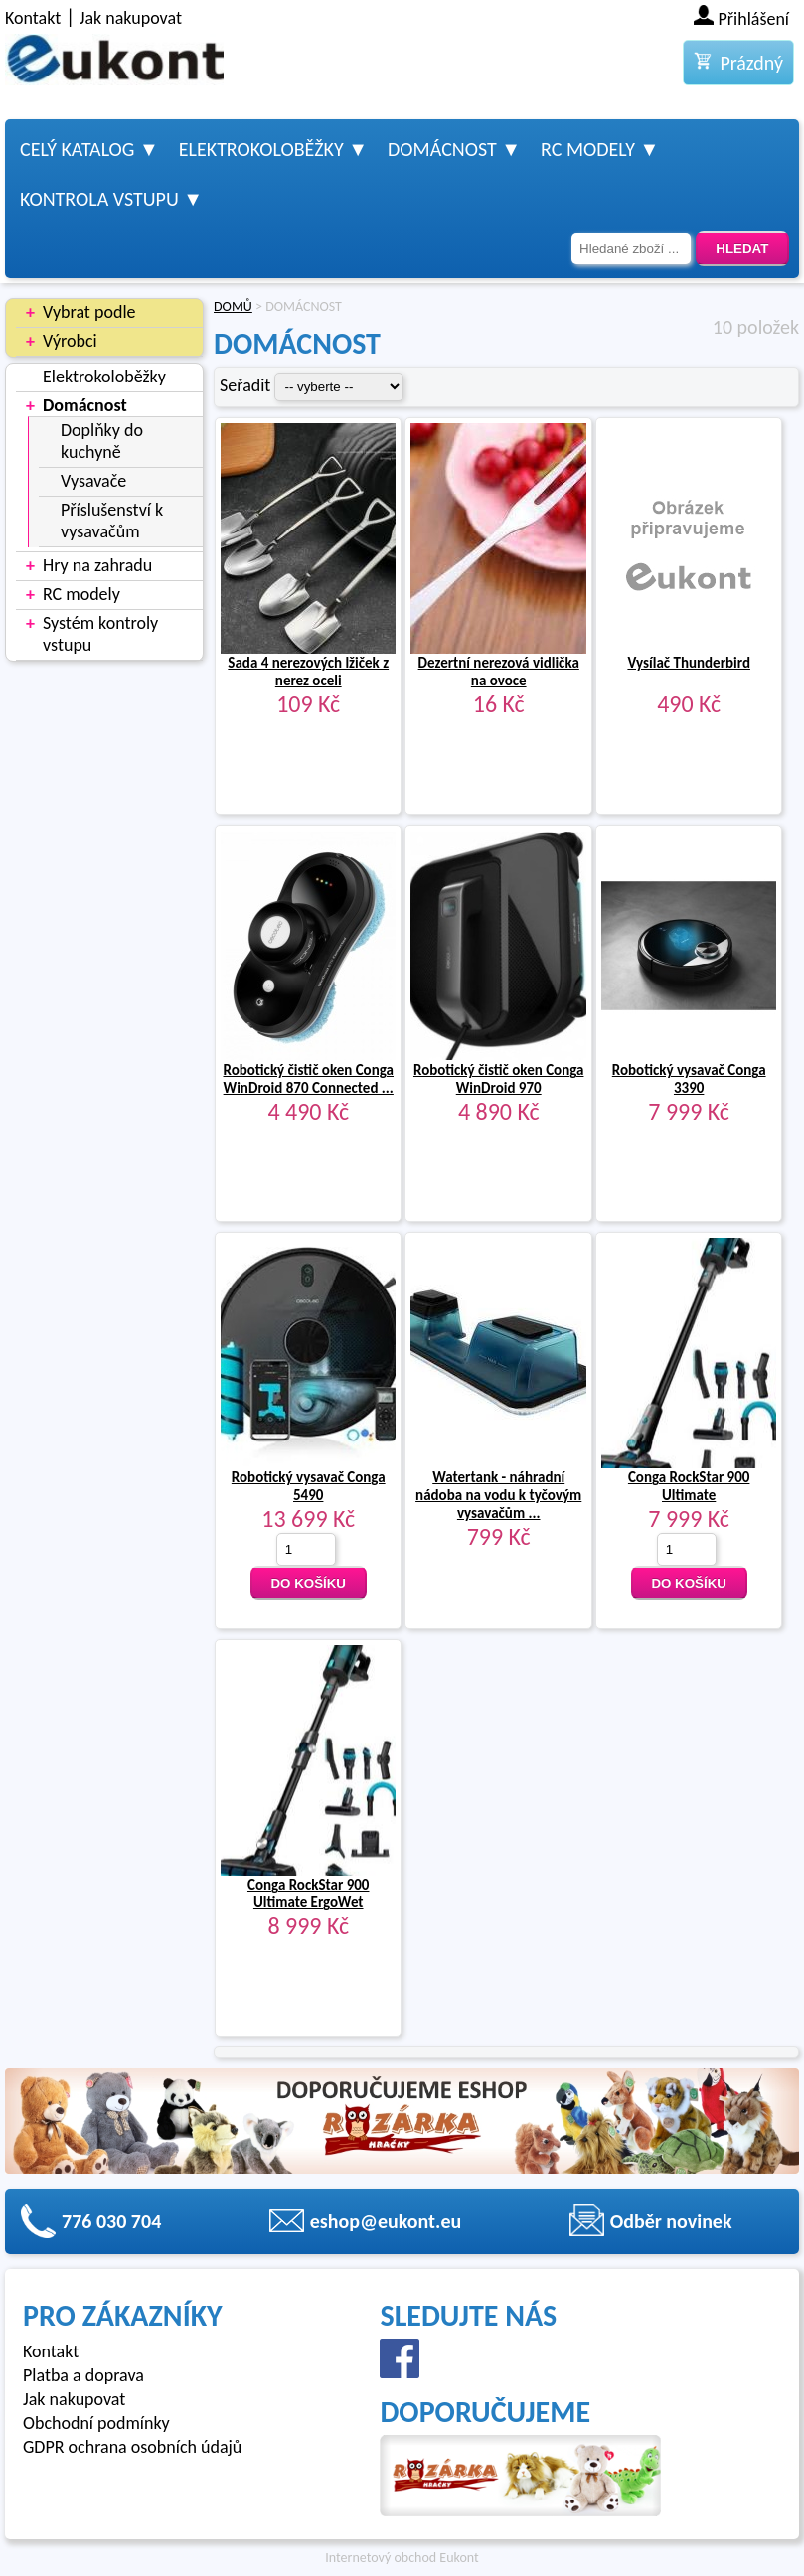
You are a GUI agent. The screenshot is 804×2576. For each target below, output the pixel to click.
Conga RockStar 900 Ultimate (689, 1486)
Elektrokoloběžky (261, 149)
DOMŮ (233, 306)
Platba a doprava (83, 2375)
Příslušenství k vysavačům (112, 520)
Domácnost (442, 149)
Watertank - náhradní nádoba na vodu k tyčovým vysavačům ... (498, 1495)
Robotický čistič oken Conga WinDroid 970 (498, 1079)
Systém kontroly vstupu (100, 634)
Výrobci (70, 341)
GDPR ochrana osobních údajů (132, 2447)
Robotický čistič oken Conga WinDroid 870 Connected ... (308, 1079)
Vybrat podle (89, 312)
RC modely (588, 149)
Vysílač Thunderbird (688, 663)
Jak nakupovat (131, 18)
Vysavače (93, 481)
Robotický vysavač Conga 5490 (309, 1486)
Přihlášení (754, 19)
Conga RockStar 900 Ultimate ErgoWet (308, 1893)
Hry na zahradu (97, 565)
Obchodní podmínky (96, 2423)
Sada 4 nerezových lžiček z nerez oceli (308, 671)
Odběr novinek (671, 2221)
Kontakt (33, 18)
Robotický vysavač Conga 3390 (689, 1079)
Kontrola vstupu (99, 199)
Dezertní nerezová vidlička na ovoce (498, 671)
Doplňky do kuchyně (102, 441)
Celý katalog (77, 149)
